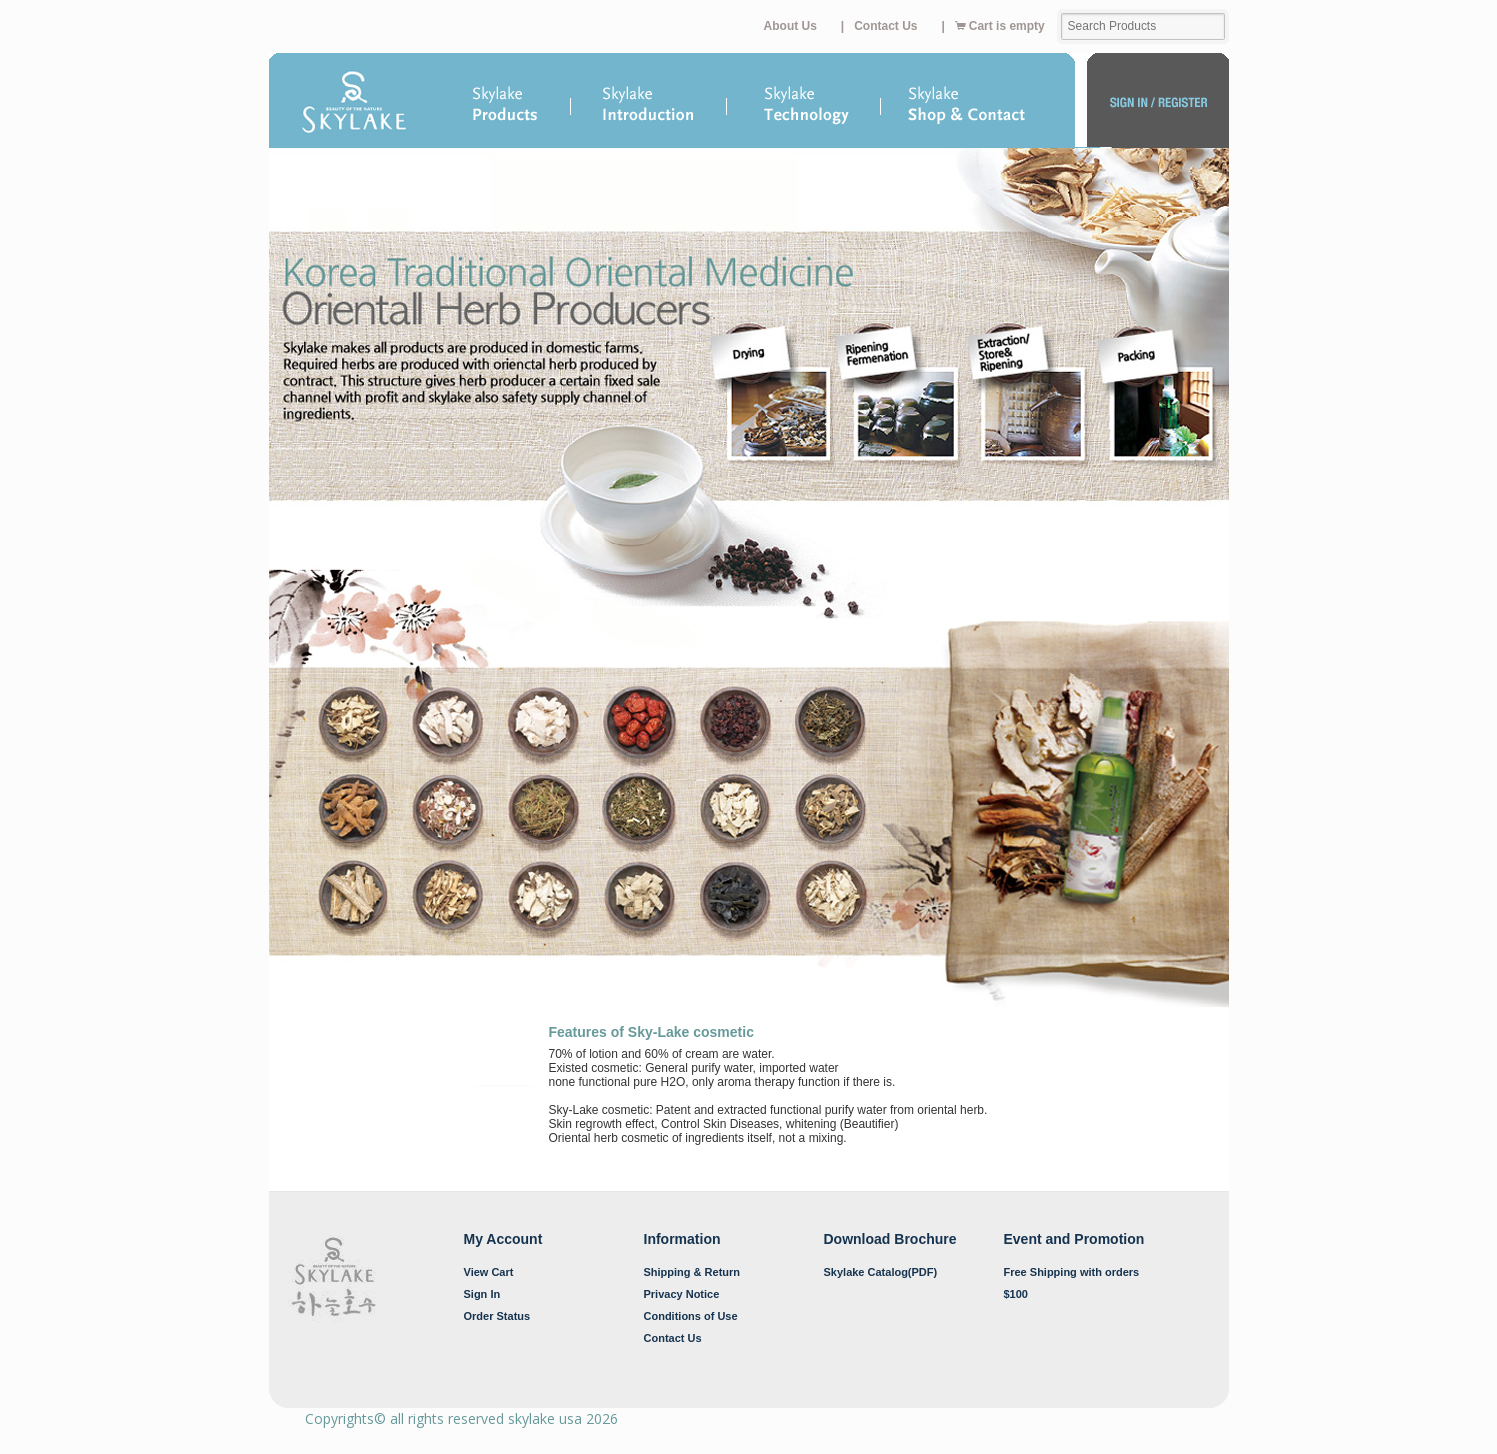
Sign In (482, 1294)
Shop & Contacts (978, 106)
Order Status (497, 1316)
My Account (1158, 106)
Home (354, 106)
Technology (805, 106)
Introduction (650, 101)
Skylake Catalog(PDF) (881, 1272)
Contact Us (885, 26)
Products (506, 101)
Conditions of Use (691, 1316)
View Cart (489, 1272)
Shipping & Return (692, 1272)
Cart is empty (1000, 26)
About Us (790, 26)
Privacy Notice (682, 1294)
